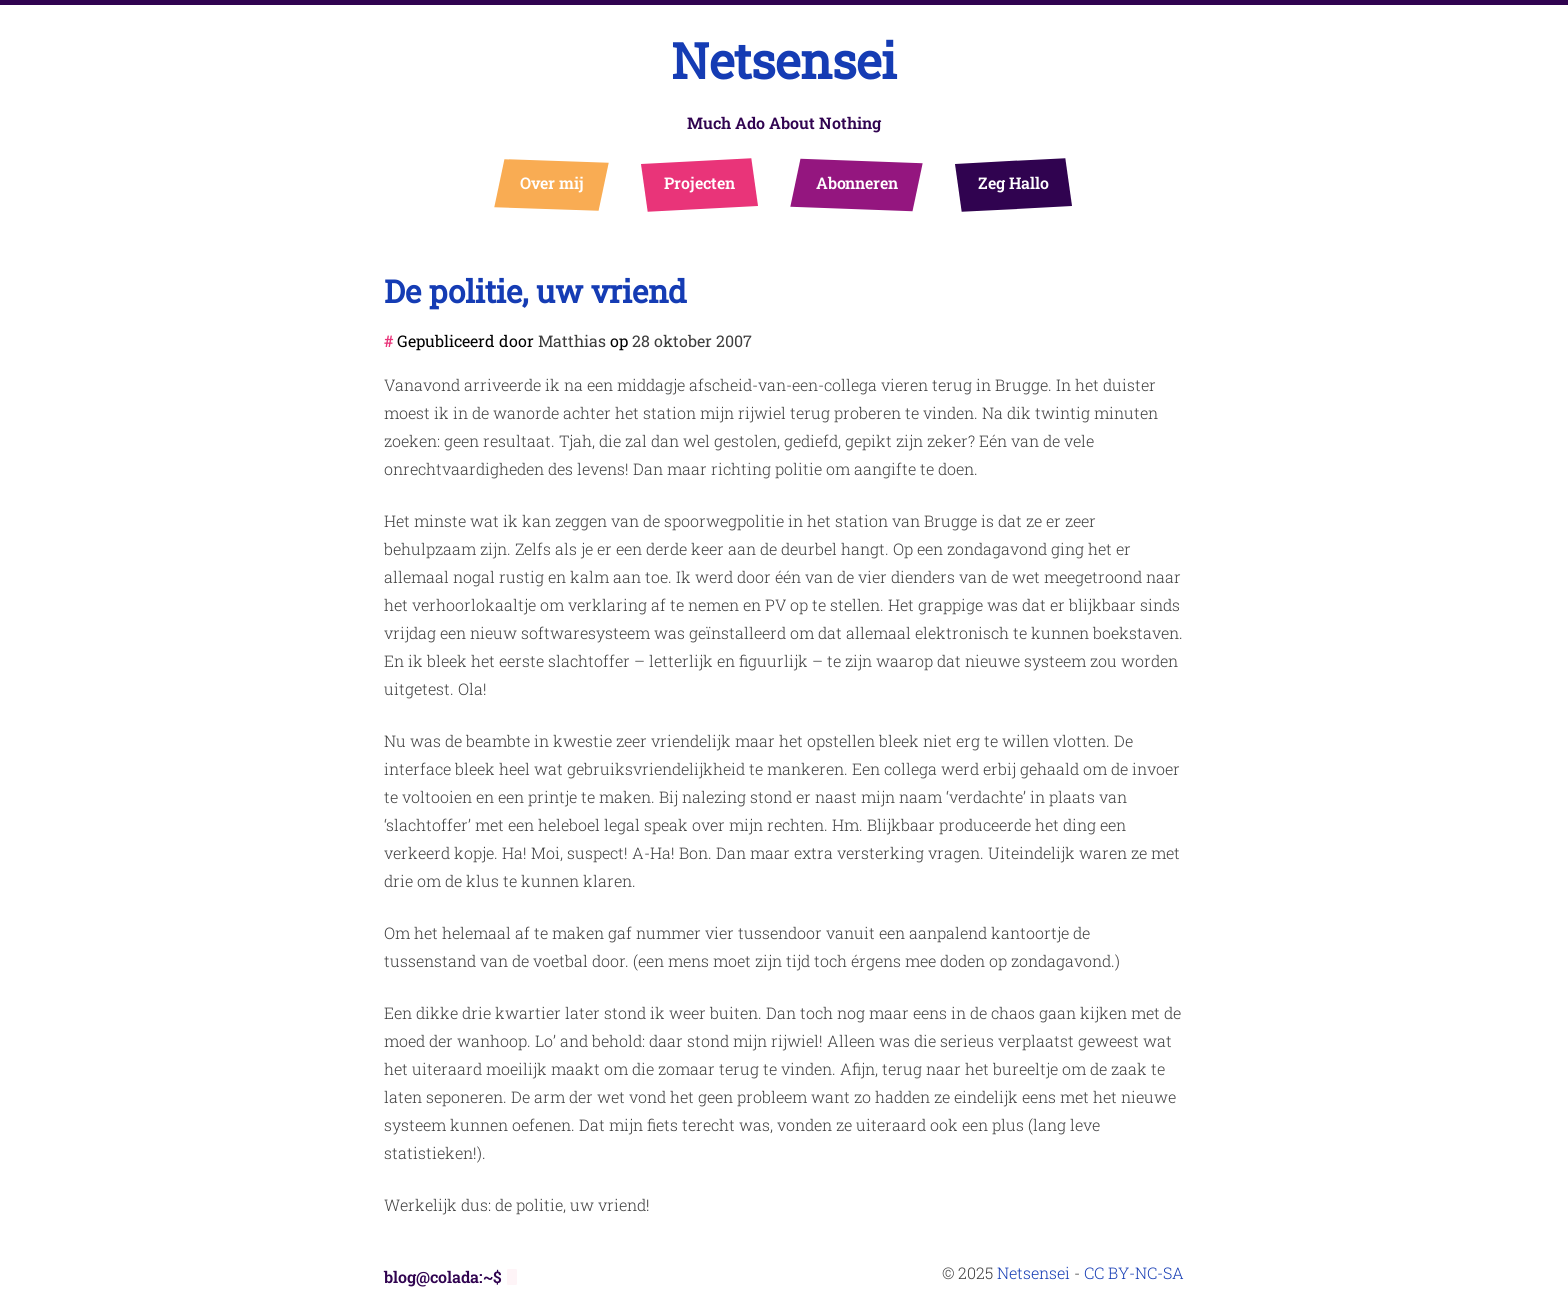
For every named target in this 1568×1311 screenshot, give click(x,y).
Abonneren (857, 182)
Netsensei (784, 60)
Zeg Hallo (1013, 182)
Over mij (552, 182)
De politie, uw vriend (535, 290)
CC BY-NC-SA (1134, 1272)
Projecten (699, 182)
